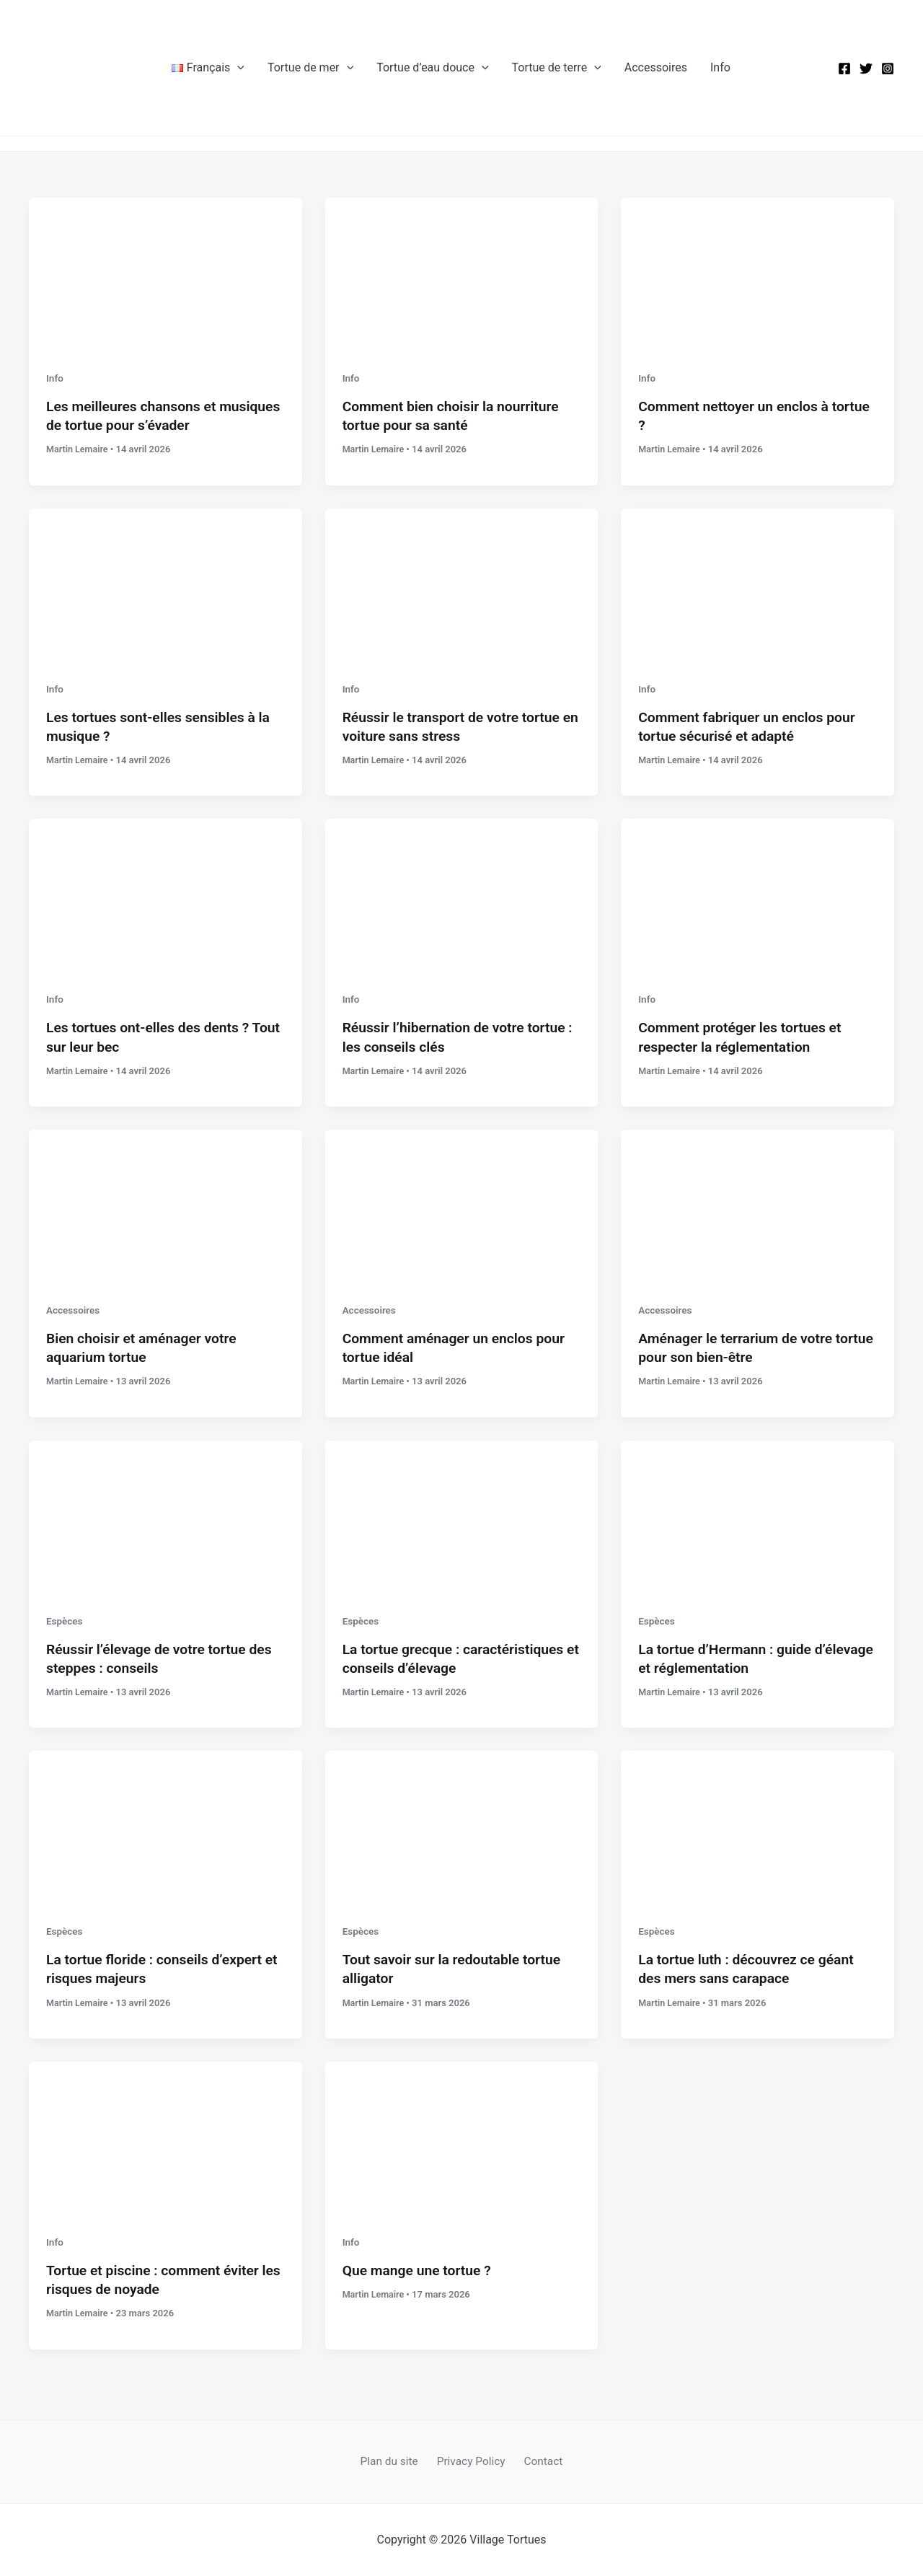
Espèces (65, 1620)
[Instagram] (887, 68)
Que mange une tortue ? (420, 2270)
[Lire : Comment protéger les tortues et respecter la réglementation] (757, 895)
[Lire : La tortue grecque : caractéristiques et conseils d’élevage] (462, 1516)
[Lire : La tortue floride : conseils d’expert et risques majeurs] (165, 1827)
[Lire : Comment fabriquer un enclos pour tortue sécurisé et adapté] (757, 584)
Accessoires (655, 67)
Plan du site (394, 2461)
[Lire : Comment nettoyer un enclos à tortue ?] (757, 274)
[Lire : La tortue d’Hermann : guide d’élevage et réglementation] (757, 1516)
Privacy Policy (471, 2461)
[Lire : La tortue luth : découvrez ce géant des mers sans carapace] (757, 1827)
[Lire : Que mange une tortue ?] (462, 2137)
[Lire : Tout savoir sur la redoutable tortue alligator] (462, 1827)
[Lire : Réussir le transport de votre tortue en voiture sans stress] (462, 584)
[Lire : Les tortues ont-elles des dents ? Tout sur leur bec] (165, 895)
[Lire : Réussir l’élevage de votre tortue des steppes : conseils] (165, 1516)
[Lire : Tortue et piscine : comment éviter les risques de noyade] (165, 2137)
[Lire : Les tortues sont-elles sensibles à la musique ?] (165, 584)
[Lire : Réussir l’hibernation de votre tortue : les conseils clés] (462, 895)
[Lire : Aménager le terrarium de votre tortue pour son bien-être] (757, 1206)
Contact (538, 2461)
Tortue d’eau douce (432, 68)
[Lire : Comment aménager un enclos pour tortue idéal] (462, 1206)
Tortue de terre (556, 68)
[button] (237, 68)
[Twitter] (866, 68)
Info (720, 67)
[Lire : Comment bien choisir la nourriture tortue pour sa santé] (462, 274)
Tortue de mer (310, 68)
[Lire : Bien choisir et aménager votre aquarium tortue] (165, 1206)
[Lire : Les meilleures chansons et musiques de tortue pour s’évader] (165, 274)
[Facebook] (844, 68)
